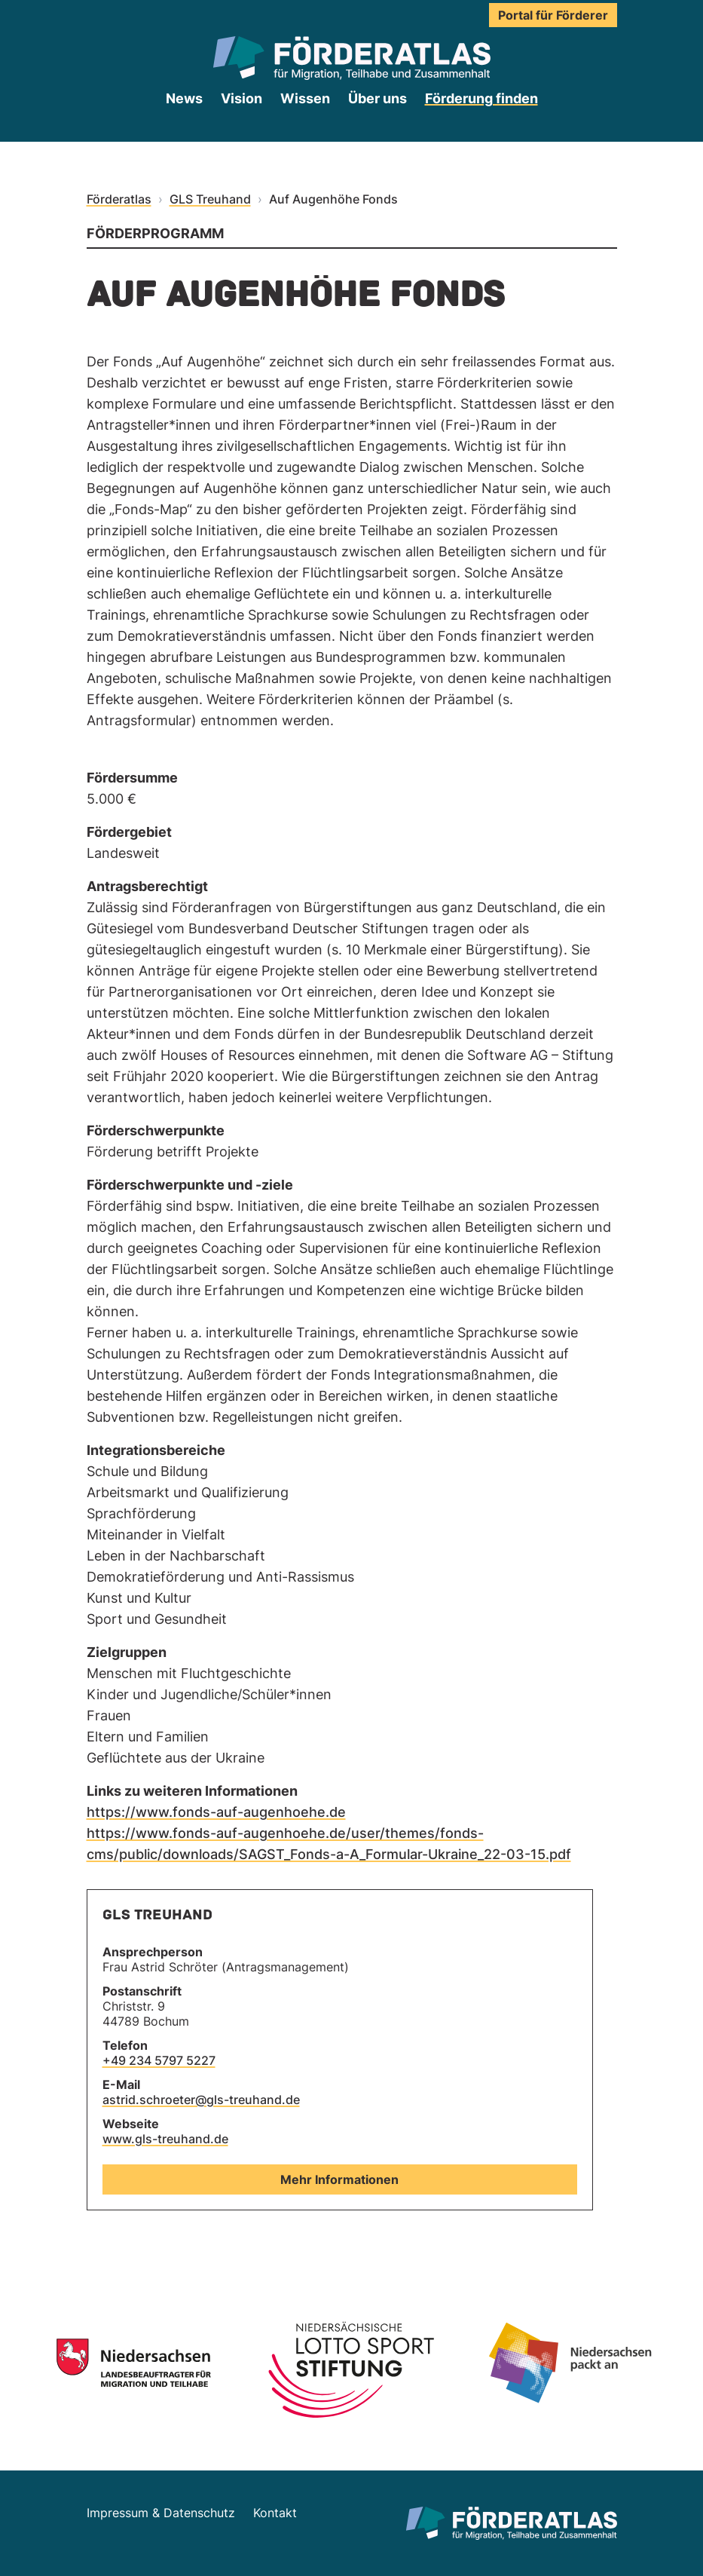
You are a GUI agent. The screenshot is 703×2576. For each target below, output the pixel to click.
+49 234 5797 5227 (158, 2060)
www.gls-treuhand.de (165, 2138)
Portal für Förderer (553, 15)
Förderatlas (119, 199)
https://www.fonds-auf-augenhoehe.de (216, 1812)
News (184, 98)
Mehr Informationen (339, 2179)
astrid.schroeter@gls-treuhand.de (201, 2099)
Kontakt (275, 2512)
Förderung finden (481, 98)
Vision (241, 98)
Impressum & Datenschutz (161, 2512)
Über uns (377, 98)
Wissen (305, 98)
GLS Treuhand (210, 199)
